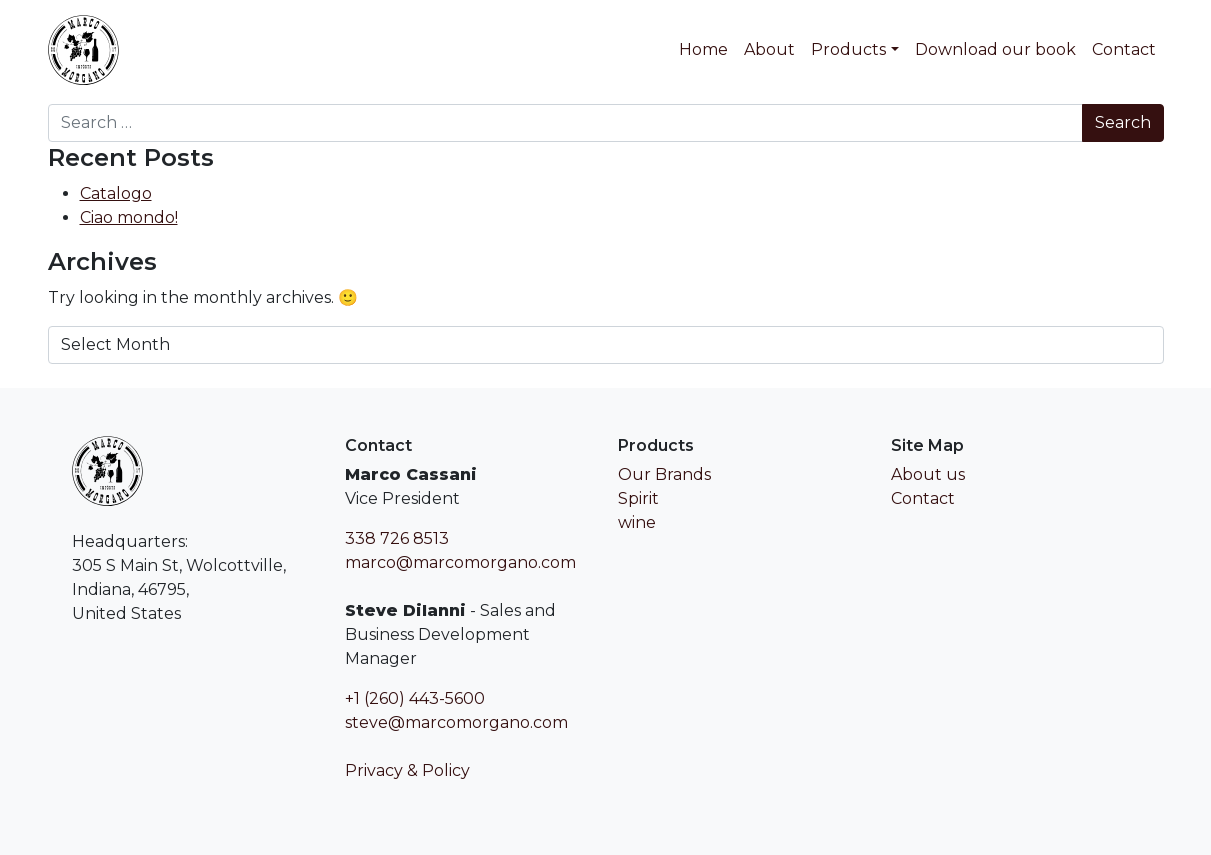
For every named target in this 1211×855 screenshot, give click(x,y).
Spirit (638, 498)
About (769, 49)
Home (703, 49)
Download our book (995, 49)
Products (848, 49)
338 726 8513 (397, 538)
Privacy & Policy (407, 770)
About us (928, 474)
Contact (1124, 49)
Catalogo (116, 193)
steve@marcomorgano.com (456, 722)
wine (637, 522)
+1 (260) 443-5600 (415, 698)
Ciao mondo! (129, 217)
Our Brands (664, 474)
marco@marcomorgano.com (460, 562)
